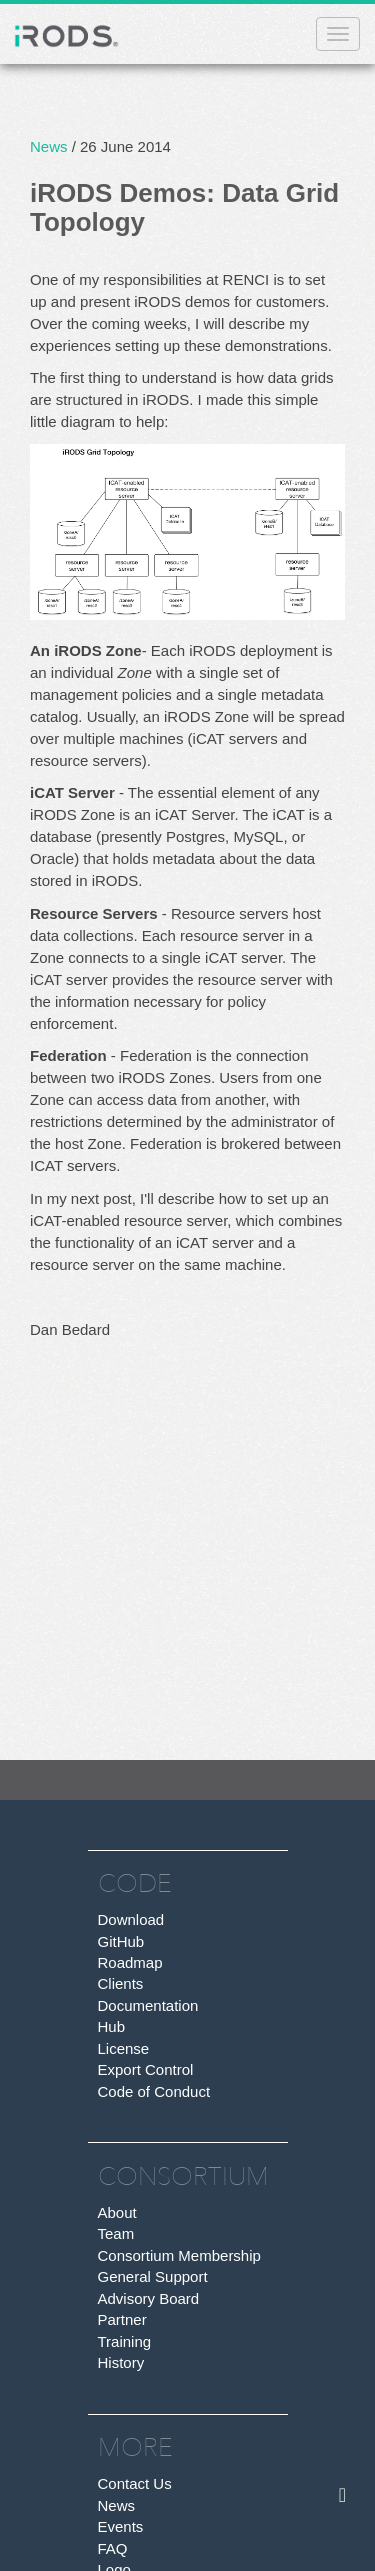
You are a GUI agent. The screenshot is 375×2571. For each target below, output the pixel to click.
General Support (153, 2276)
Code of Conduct (154, 2091)
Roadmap (130, 1962)
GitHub (121, 1941)
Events (121, 2526)
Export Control (146, 2069)
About (117, 2212)
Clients (121, 1983)
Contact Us (135, 2483)
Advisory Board (149, 2298)
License (124, 2048)
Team (116, 2233)
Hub (112, 2026)
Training (125, 2341)
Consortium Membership (179, 2255)
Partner (122, 2319)
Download (131, 1919)
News (49, 146)
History (121, 2362)
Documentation (148, 2005)
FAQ (113, 2548)
